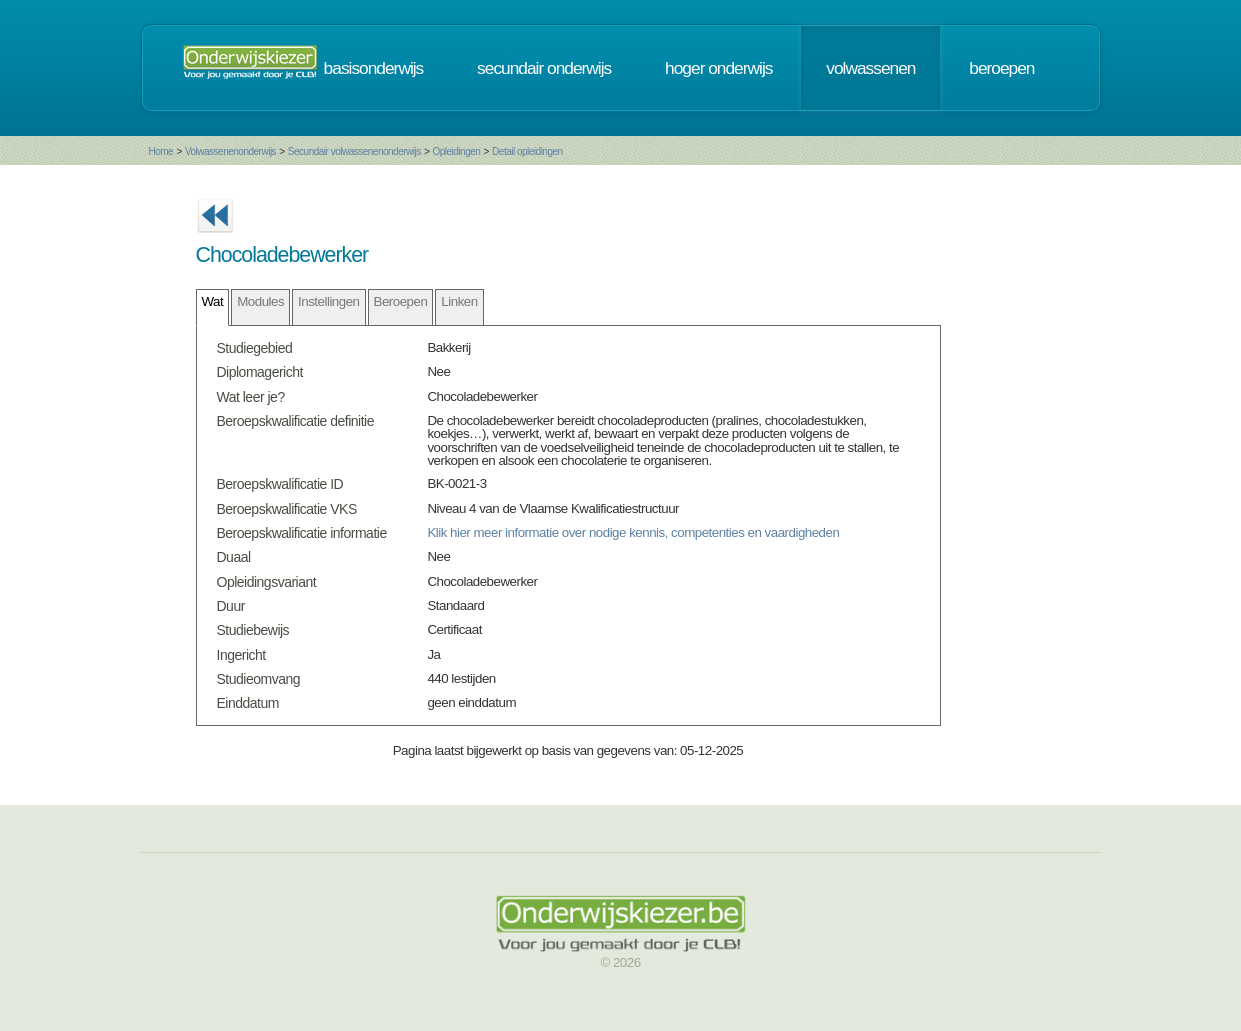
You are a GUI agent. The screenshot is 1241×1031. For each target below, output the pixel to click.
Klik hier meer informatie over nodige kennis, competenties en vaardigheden (633, 532)
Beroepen (401, 301)
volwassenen (870, 68)
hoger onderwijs (718, 68)
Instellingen (328, 301)
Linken (459, 301)
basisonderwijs (374, 68)
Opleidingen (456, 151)
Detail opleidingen (527, 151)
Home (161, 151)
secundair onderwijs (544, 68)
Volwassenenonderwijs (230, 151)
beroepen (1001, 68)
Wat (213, 301)
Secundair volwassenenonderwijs (354, 151)
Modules (260, 301)
